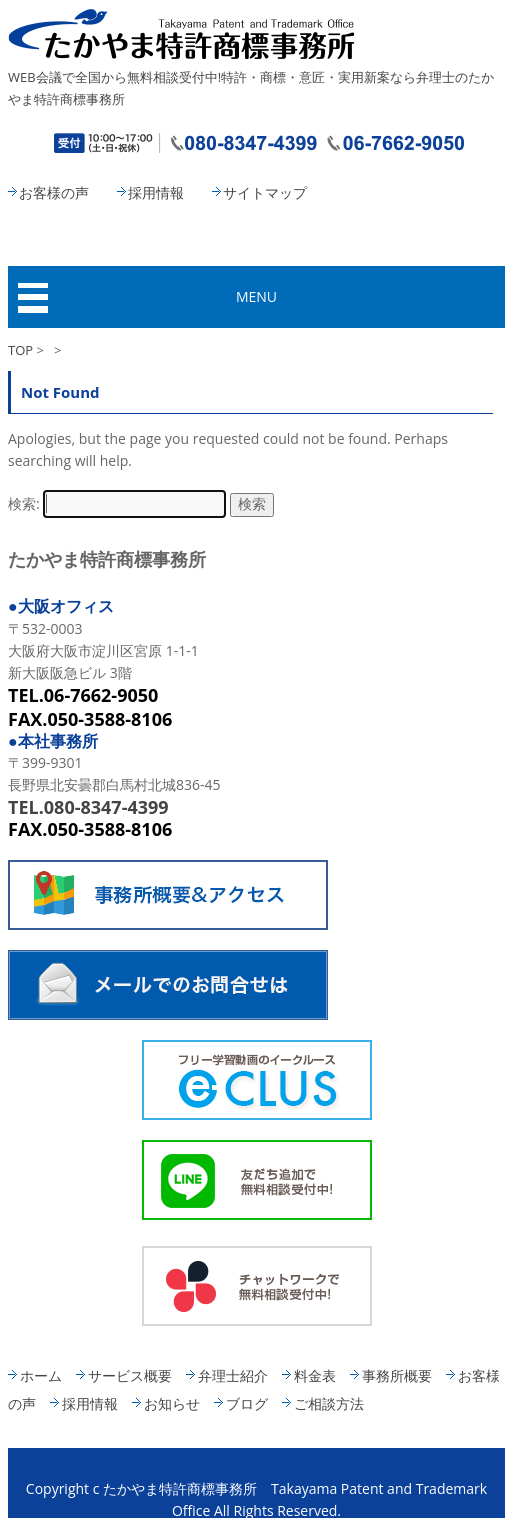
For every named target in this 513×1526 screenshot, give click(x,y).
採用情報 (156, 192)
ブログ (247, 1403)
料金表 (315, 1375)
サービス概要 (130, 1375)
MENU (256, 296)
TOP (20, 350)
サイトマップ (265, 192)
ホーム (41, 1375)
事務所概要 (397, 1375)
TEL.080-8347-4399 (88, 807)
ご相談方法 (329, 1403)
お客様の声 (54, 192)
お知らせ (172, 1403)
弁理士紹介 (233, 1375)
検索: (24, 503)
